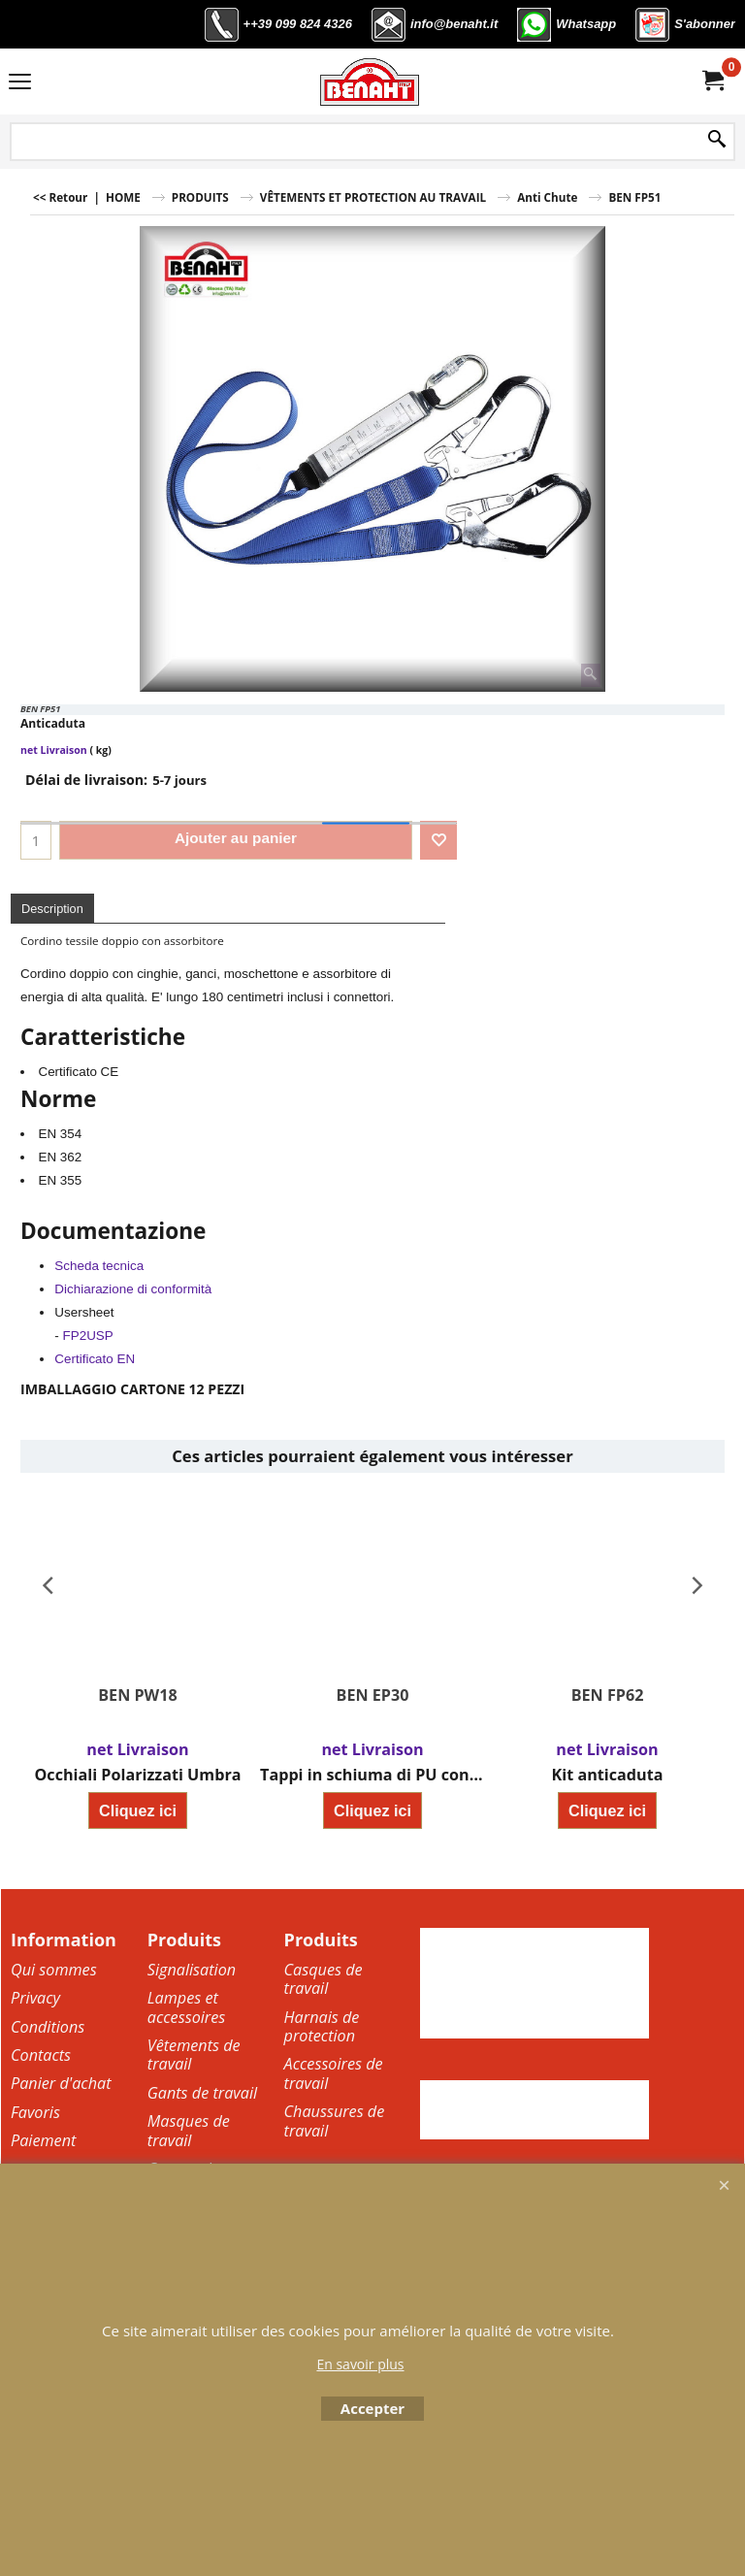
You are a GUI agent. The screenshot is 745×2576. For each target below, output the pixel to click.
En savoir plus (360, 2364)
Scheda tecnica (99, 1265)
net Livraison (53, 750)
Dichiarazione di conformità (132, 1289)
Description (52, 908)
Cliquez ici (138, 1811)
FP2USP (88, 1335)
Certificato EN (94, 1359)
